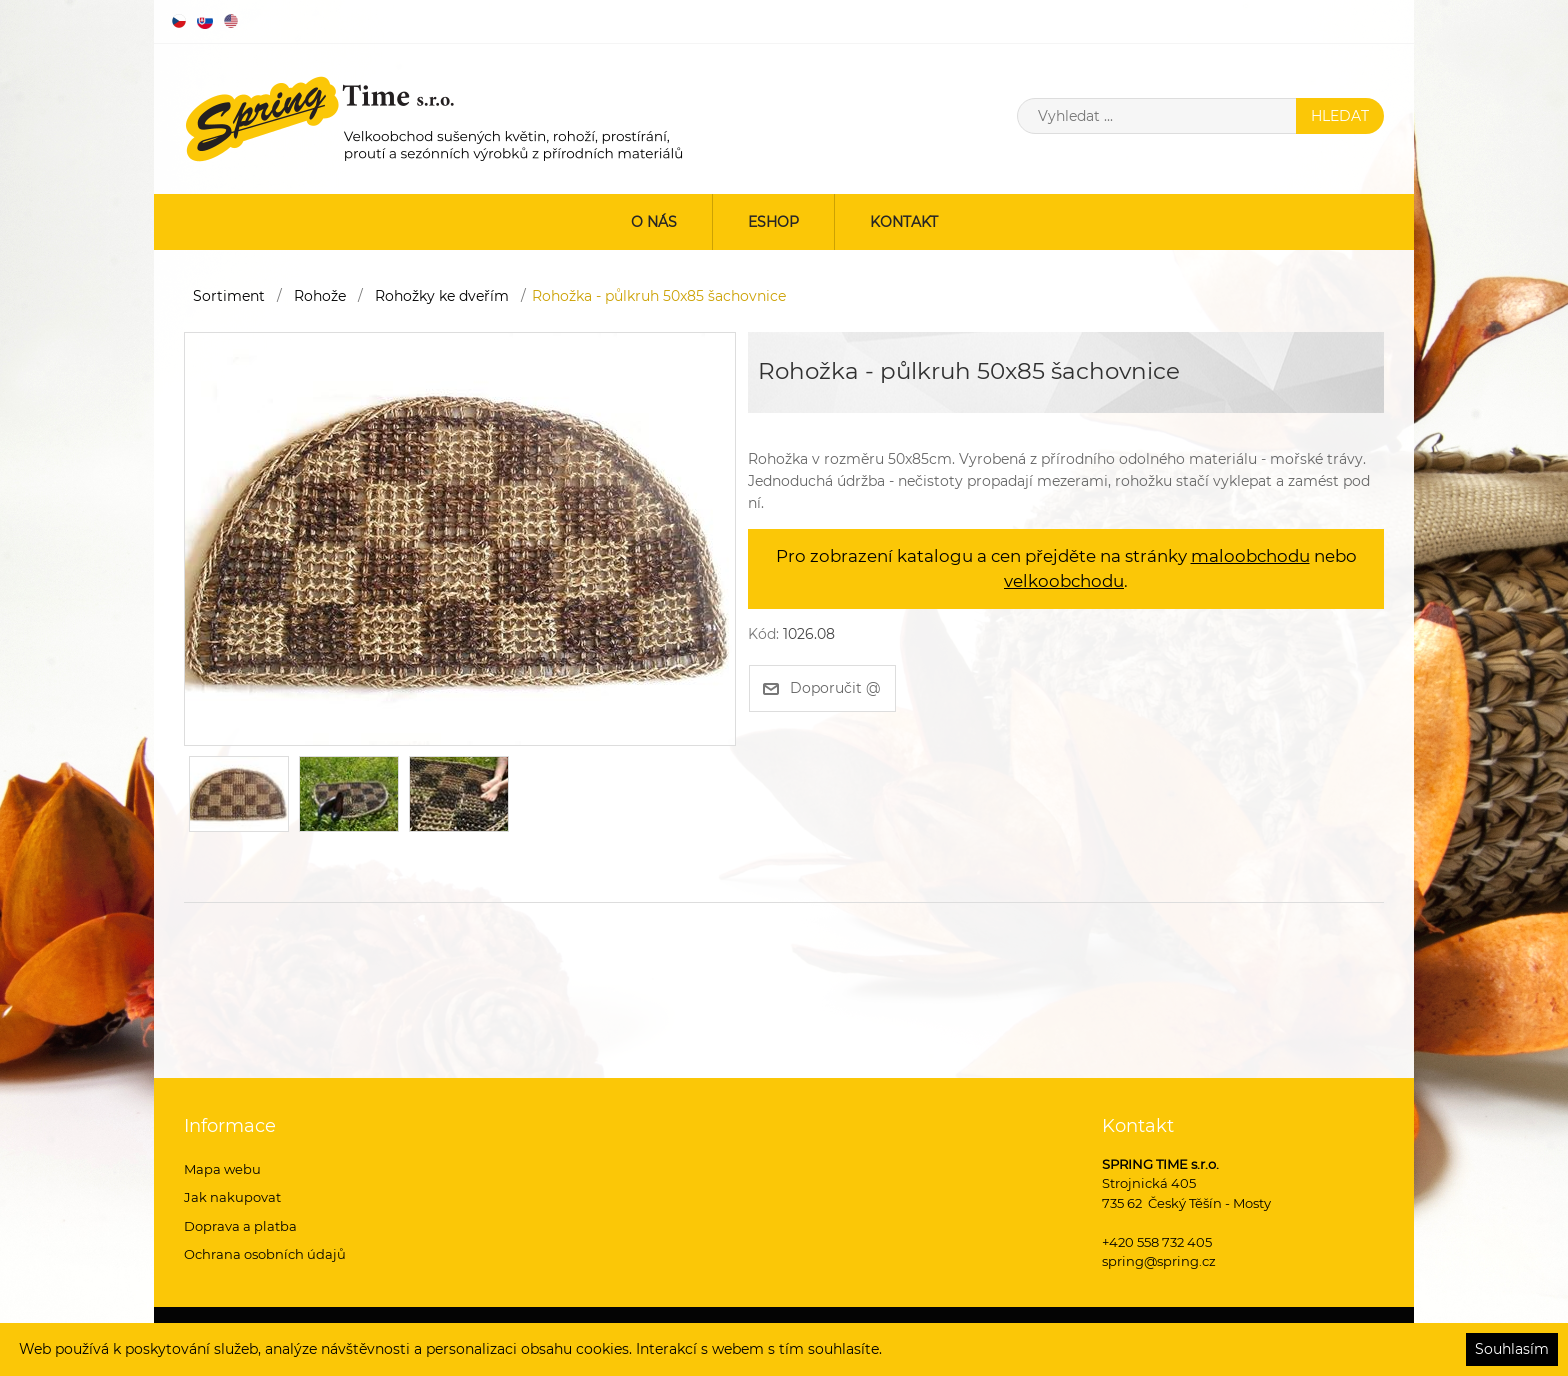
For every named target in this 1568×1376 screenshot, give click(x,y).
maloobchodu (1250, 556)
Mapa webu (222, 1169)
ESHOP (773, 222)
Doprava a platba (240, 1226)
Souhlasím (1512, 1349)
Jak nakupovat (232, 1197)
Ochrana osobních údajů (265, 1254)
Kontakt (904, 222)
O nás (654, 222)
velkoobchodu (1064, 581)
